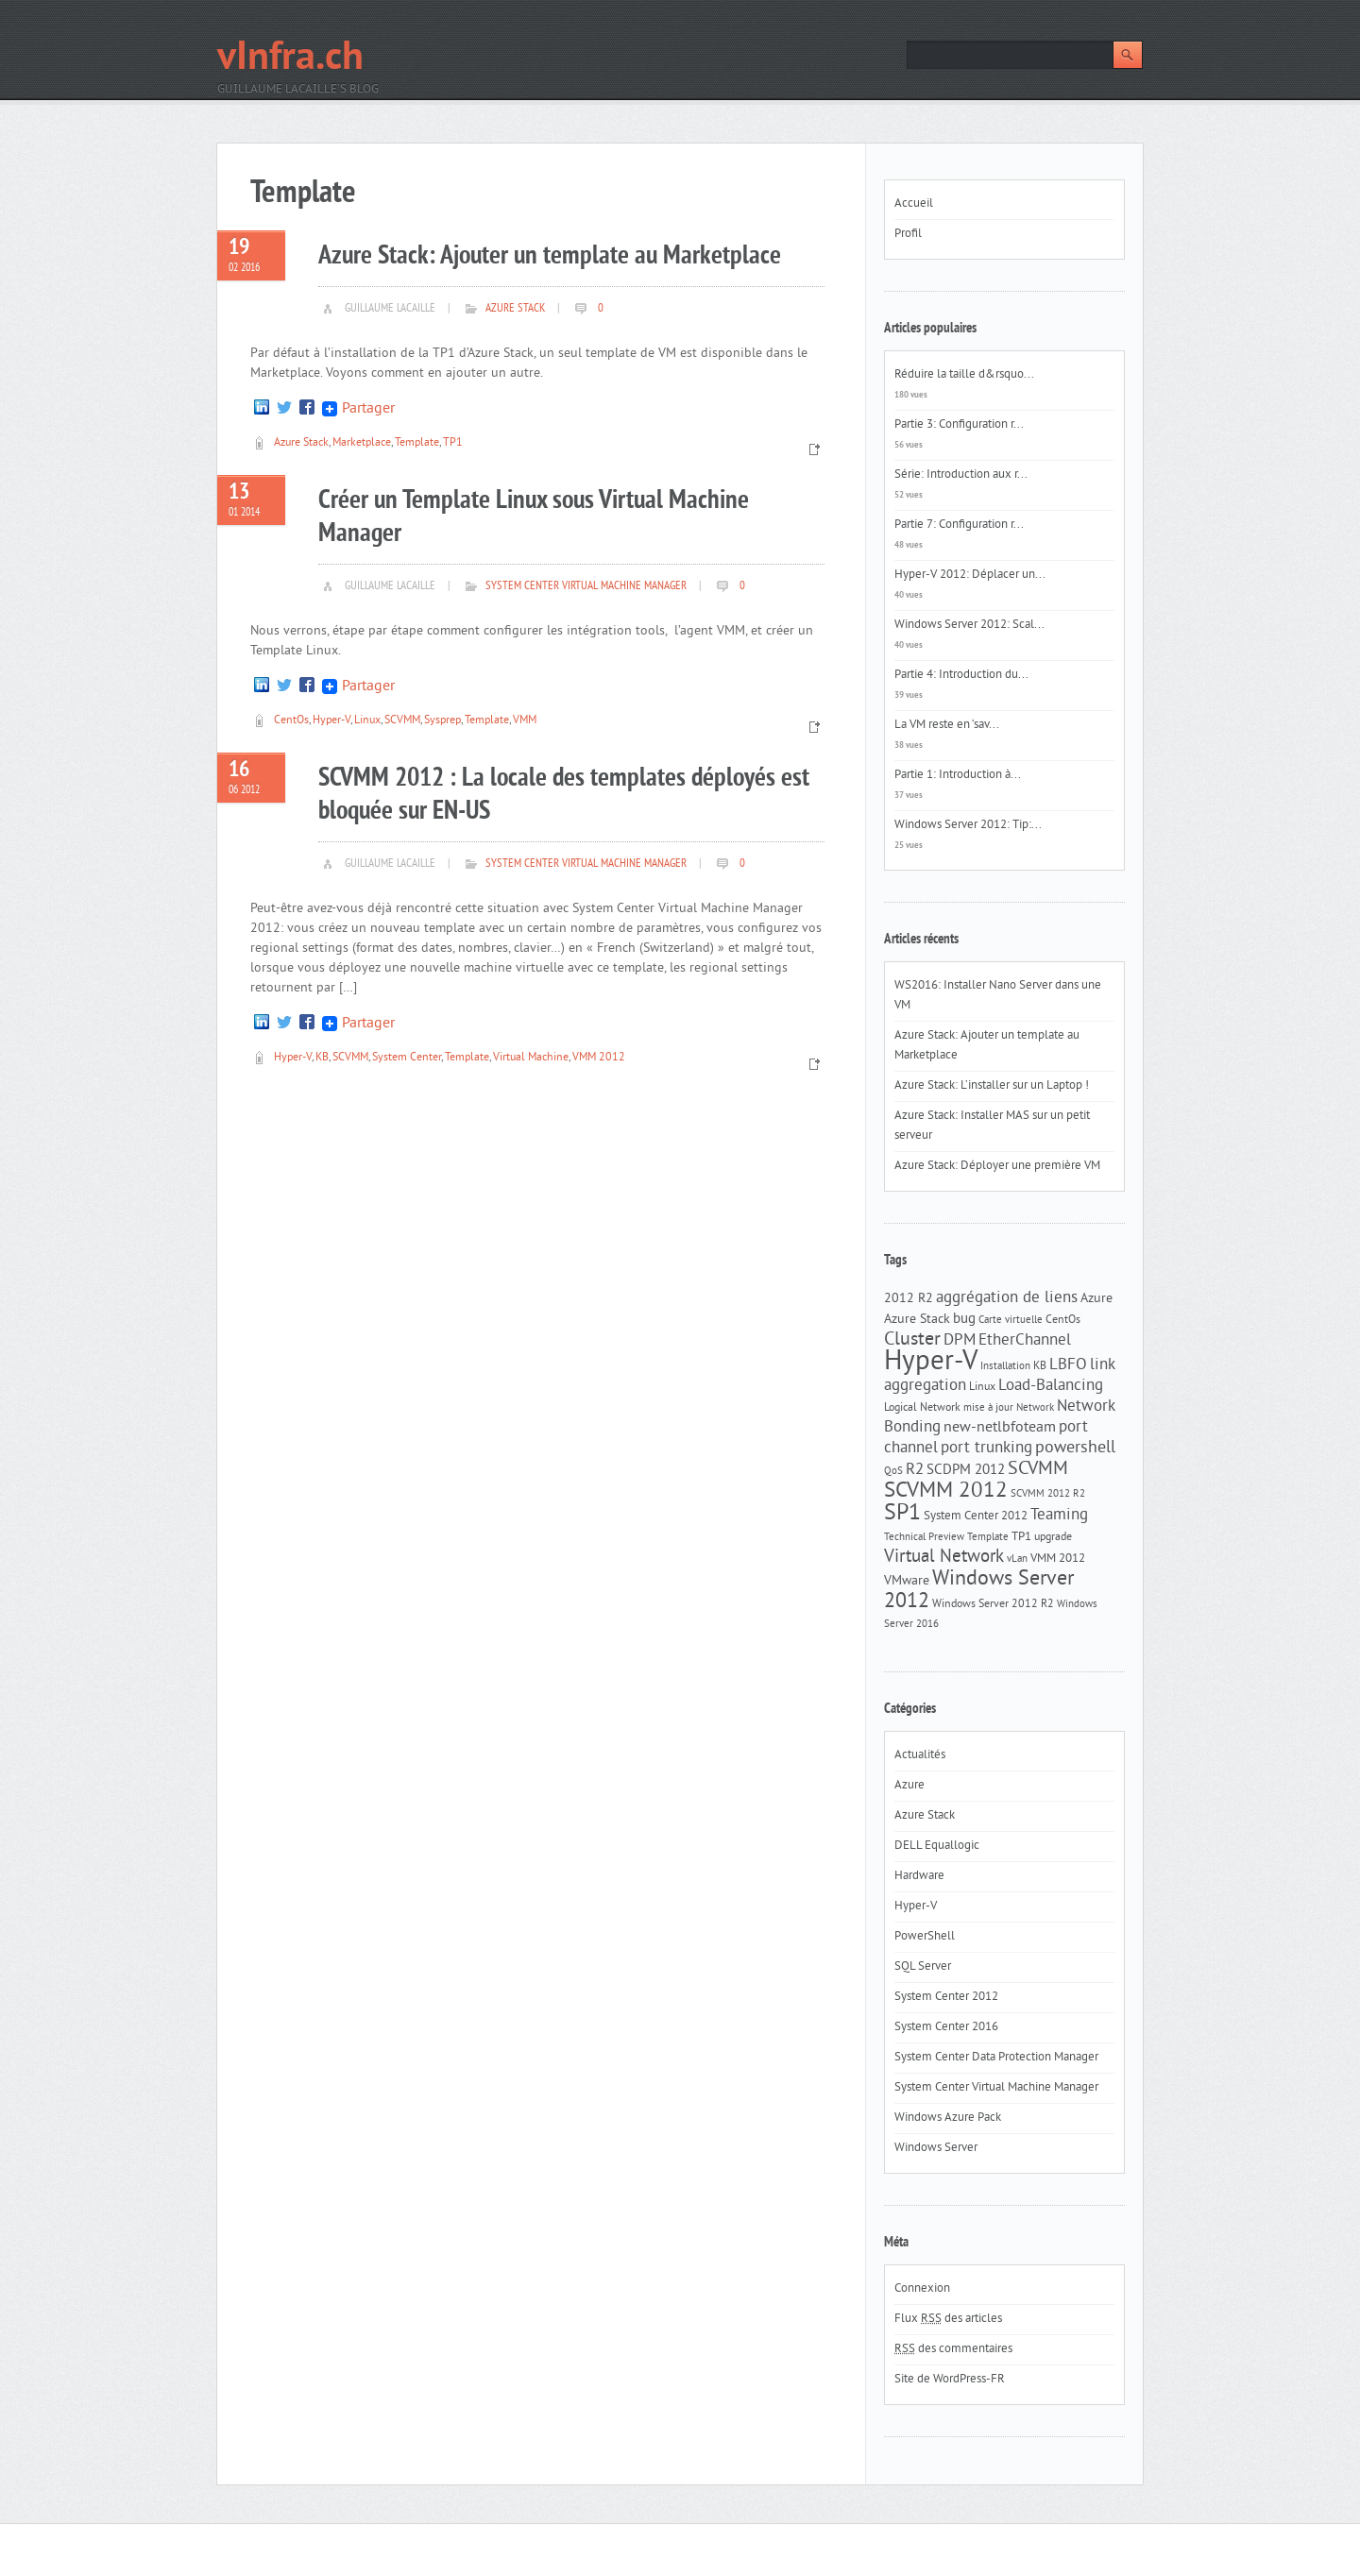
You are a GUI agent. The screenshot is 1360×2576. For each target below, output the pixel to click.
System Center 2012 (976, 1516)
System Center (406, 1058)
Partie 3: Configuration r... (959, 424)
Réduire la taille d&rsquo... (964, 374)
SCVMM (402, 721)
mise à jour (988, 1408)
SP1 (902, 1514)
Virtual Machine (531, 1058)
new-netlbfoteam (1000, 1427)
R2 (915, 1470)
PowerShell (924, 1936)
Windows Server (936, 2148)
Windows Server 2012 (979, 1591)
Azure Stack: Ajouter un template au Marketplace (549, 256)
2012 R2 (908, 1299)
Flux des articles (948, 2319)
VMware (906, 1581)
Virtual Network (944, 1557)
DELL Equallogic (936, 1846)
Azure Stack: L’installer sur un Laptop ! (991, 1085)
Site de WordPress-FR (949, 2379)
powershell (1075, 1448)
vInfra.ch (290, 59)
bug (964, 1320)
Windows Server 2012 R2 (993, 1604)
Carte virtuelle (1010, 1320)
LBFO (1068, 1365)
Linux (367, 721)
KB (322, 1058)
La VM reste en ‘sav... (946, 725)
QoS (893, 1472)
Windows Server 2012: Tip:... (968, 825)
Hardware (919, 1876)
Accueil (913, 204)
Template (417, 443)
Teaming (1059, 1515)
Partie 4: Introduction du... (961, 675)
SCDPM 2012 (965, 1471)
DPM (960, 1340)
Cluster (912, 1340)
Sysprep (442, 721)
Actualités (919, 1755)
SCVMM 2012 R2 (1048, 1494)
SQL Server (922, 1966)
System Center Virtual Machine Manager (586, 586)
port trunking (986, 1448)
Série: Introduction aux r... (961, 475)
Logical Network (922, 1407)
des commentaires (953, 2349)
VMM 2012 (598, 1058)
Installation (1005, 1367)
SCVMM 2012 (946, 1491)
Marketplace (361, 443)
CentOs (291, 721)
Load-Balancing (1050, 1386)
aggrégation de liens (1007, 1298)
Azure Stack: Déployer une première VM (997, 1166)
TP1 (453, 443)
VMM (524, 721)
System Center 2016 (946, 2027)
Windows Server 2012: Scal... (969, 625)
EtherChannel (1024, 1340)
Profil (908, 234)
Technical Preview (924, 1538)
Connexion (922, 2288)
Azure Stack (515, 308)
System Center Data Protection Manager (996, 2057)
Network (1035, 1408)
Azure (1096, 1299)
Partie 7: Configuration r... (959, 525)
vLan (1017, 1559)
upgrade (1053, 1537)
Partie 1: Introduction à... (957, 775)
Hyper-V (331, 721)
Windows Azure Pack (947, 2118)
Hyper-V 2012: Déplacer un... (970, 575)
